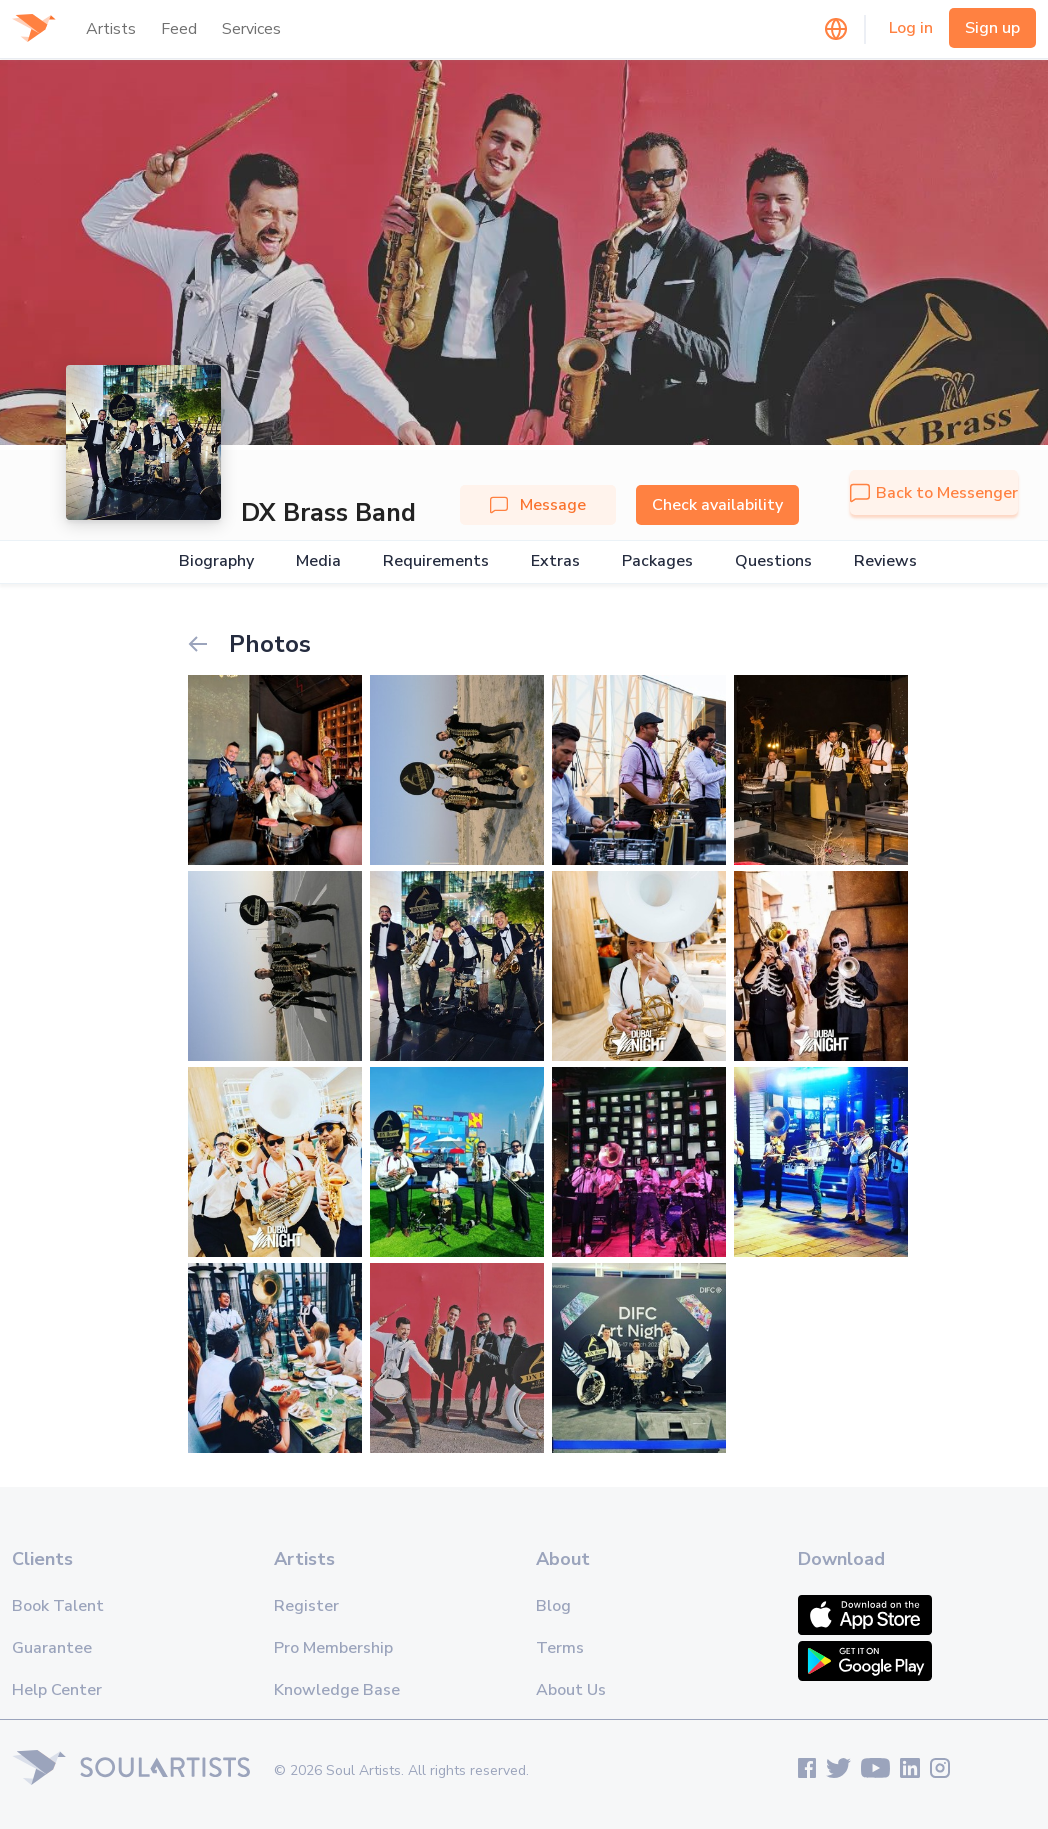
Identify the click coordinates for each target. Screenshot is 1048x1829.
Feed (179, 29)
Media (318, 561)
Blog (553, 1606)
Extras (555, 561)
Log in (911, 28)
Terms (560, 1648)
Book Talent (58, 1606)
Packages (657, 561)
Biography (216, 561)
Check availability (717, 505)
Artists (111, 29)
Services (251, 29)
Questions (773, 561)
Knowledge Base (337, 1690)
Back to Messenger (934, 493)
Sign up (992, 28)
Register (306, 1606)
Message (538, 505)
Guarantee (52, 1648)
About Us (571, 1690)
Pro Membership (333, 1648)
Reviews (885, 561)
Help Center (57, 1690)
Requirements (436, 561)
